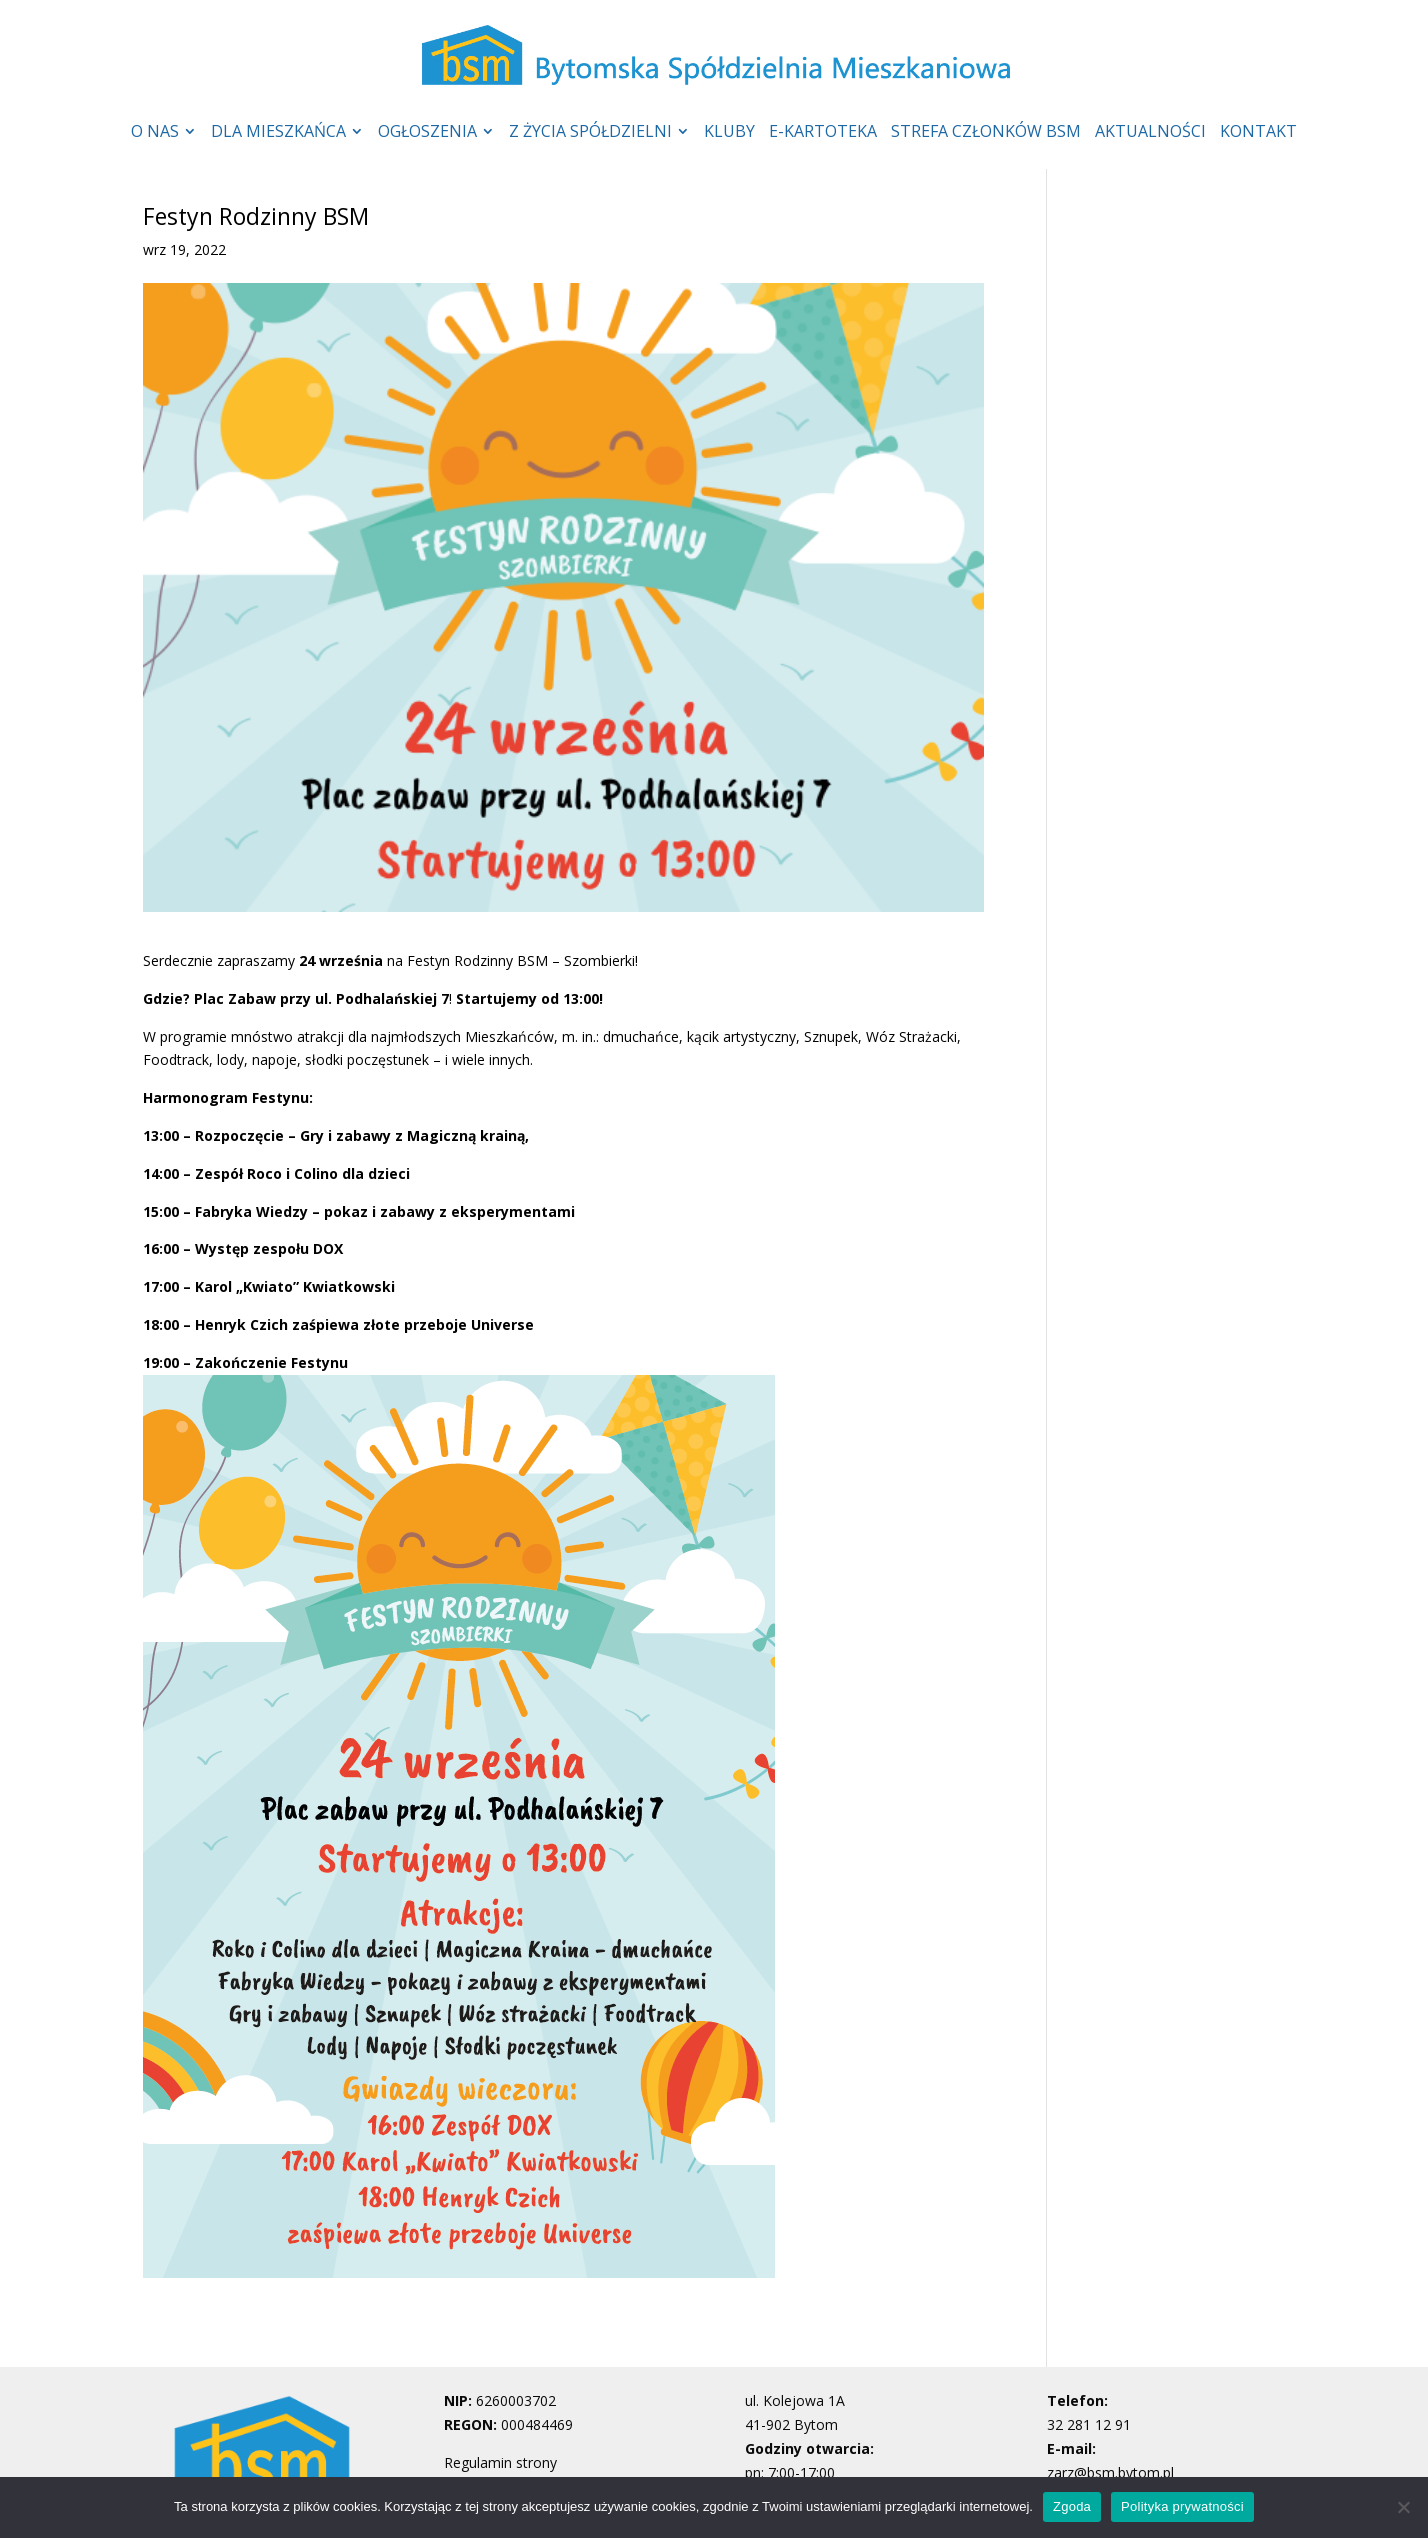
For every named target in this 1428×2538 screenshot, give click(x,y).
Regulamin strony (500, 2462)
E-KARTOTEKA (823, 133)
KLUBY (729, 133)
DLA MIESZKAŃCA (278, 133)
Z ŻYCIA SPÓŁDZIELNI (590, 133)
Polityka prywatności (1182, 2506)
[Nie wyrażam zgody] (1403, 2507)
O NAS (155, 133)
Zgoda (1072, 2506)
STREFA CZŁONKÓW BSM (986, 133)
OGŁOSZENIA (427, 133)
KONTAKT (1258, 133)
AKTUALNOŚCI (1150, 133)
